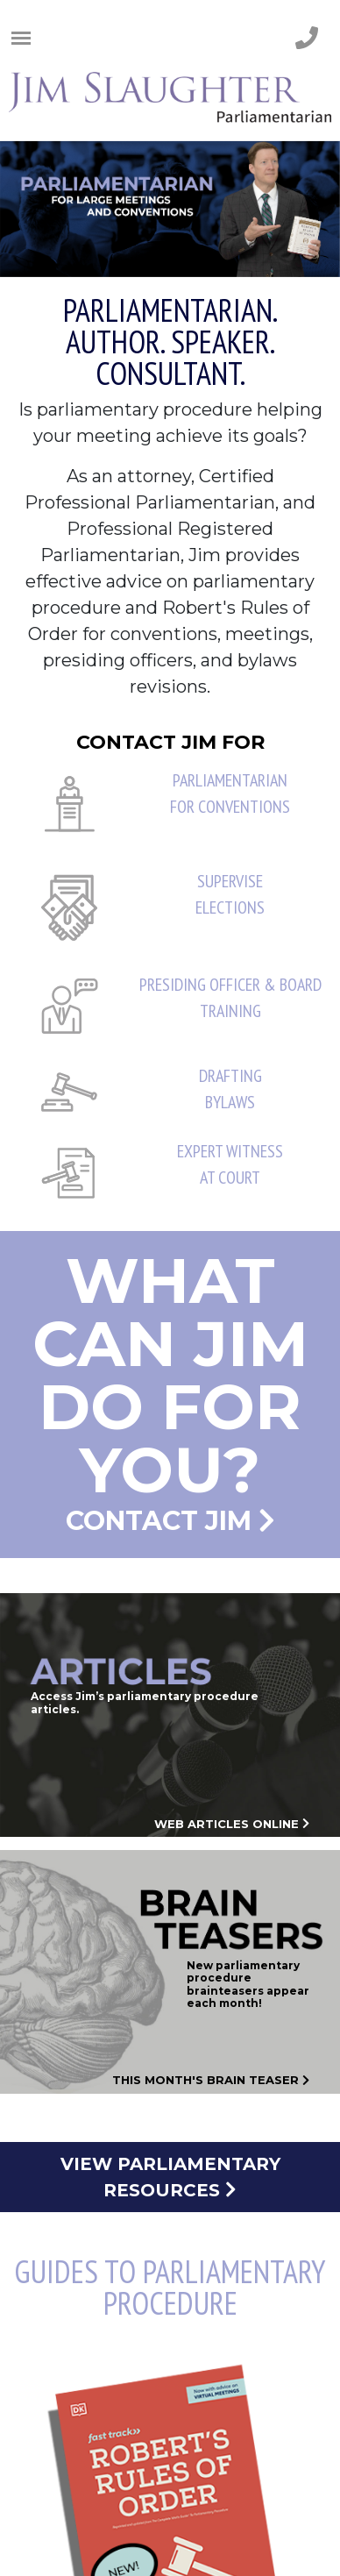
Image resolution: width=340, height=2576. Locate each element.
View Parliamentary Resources (170, 2177)
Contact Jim (170, 1389)
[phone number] (306, 39)
